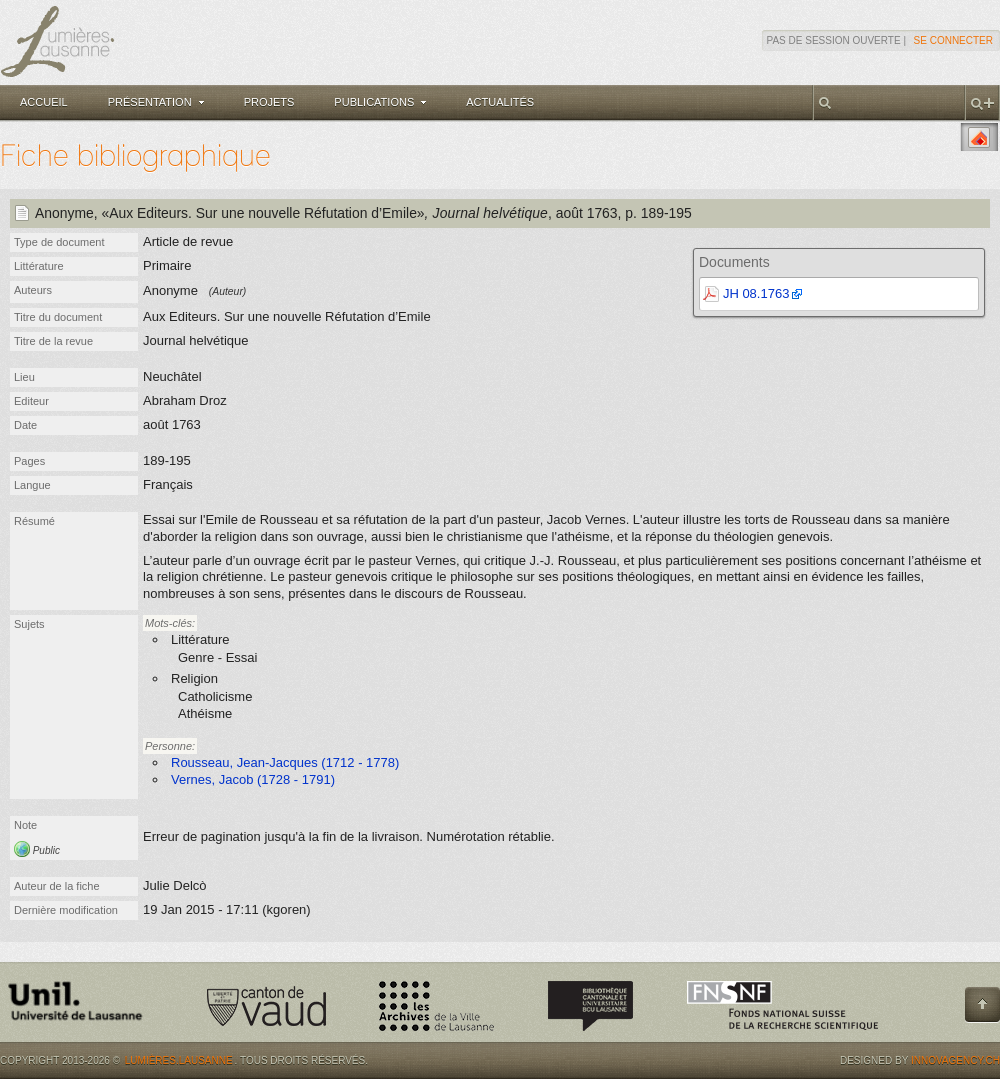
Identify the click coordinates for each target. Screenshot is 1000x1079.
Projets (269, 102)
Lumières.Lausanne (179, 1060)
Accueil (44, 102)
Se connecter (953, 40)
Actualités (500, 102)
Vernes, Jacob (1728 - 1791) (253, 779)
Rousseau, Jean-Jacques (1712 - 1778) (285, 762)
